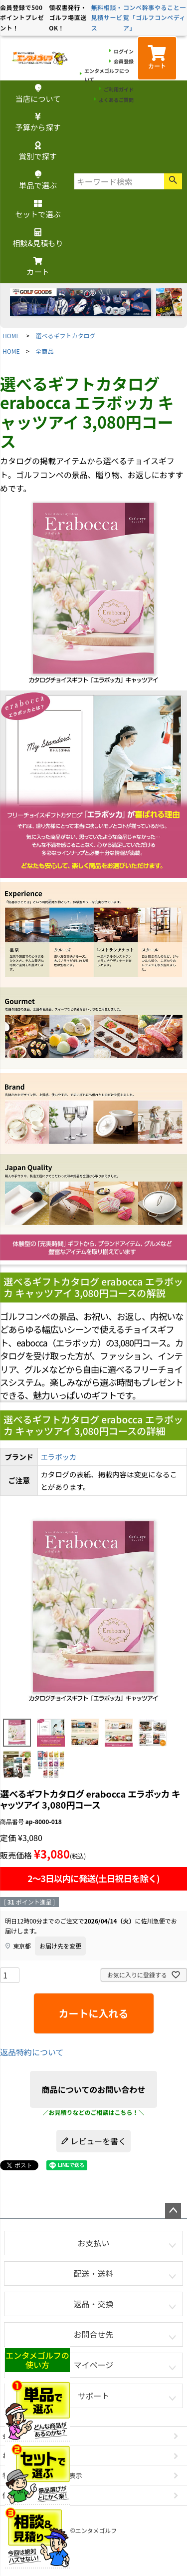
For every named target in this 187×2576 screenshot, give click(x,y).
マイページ (94, 2365)
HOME (10, 335)
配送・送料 (93, 2273)
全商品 (45, 351)
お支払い (93, 2243)
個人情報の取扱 (25, 2495)
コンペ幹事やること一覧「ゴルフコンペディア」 (154, 17)
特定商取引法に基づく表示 (42, 2475)
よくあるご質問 (116, 99)
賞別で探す (38, 151)
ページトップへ (173, 2211)
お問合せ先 (93, 2334)
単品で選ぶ (38, 180)
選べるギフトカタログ (66, 335)
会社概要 (15, 2436)
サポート (93, 2396)
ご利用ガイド (119, 89)
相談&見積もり (37, 238)
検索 (173, 181)
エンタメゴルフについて (106, 75)
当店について (38, 94)
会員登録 (124, 61)
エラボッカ (58, 1456)
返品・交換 (93, 2304)
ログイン (124, 51)
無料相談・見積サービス (107, 17)
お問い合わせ (22, 2455)
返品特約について (32, 2052)
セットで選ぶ (37, 209)
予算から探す (37, 122)
